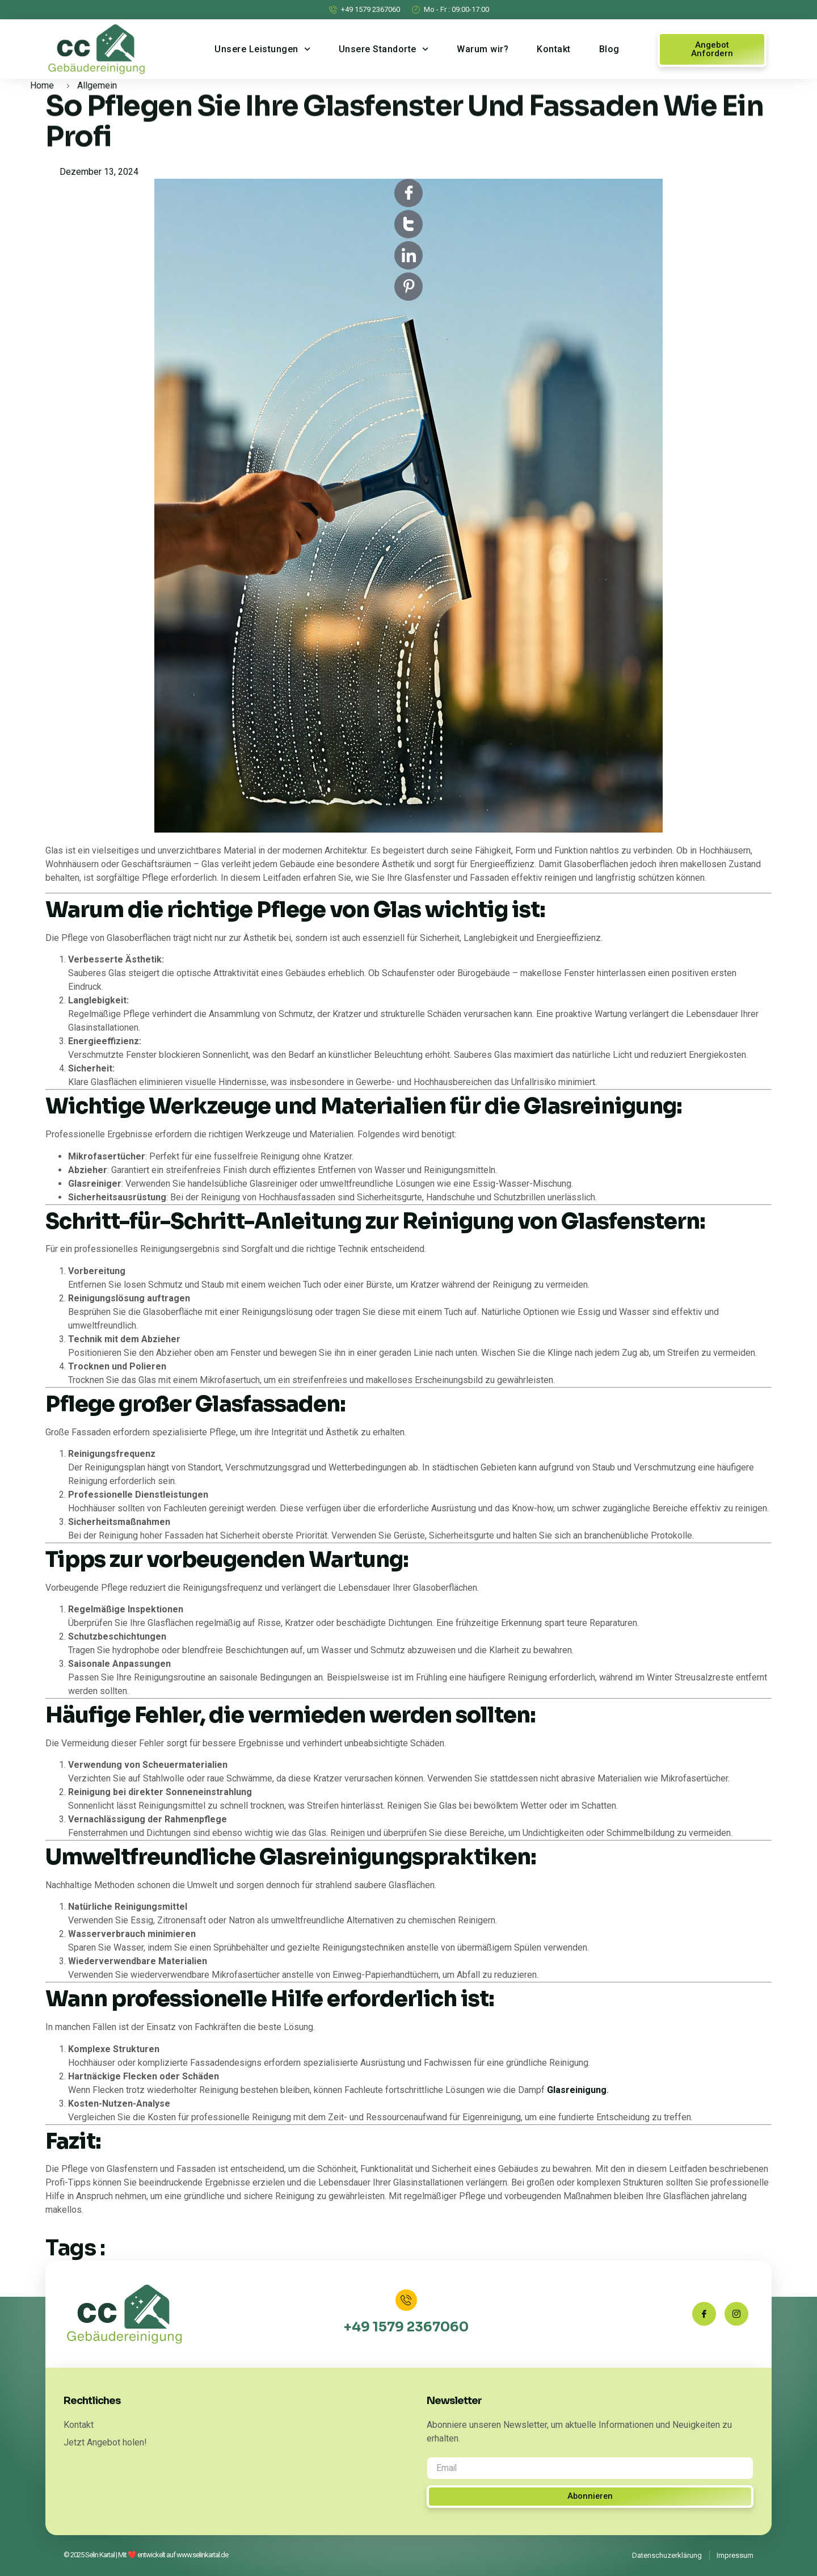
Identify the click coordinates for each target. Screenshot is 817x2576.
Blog (609, 49)
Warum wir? (482, 49)
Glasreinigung (577, 2090)
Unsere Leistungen (262, 49)
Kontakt (554, 49)
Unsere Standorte (383, 49)
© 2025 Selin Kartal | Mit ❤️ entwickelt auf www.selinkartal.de (146, 2554)
